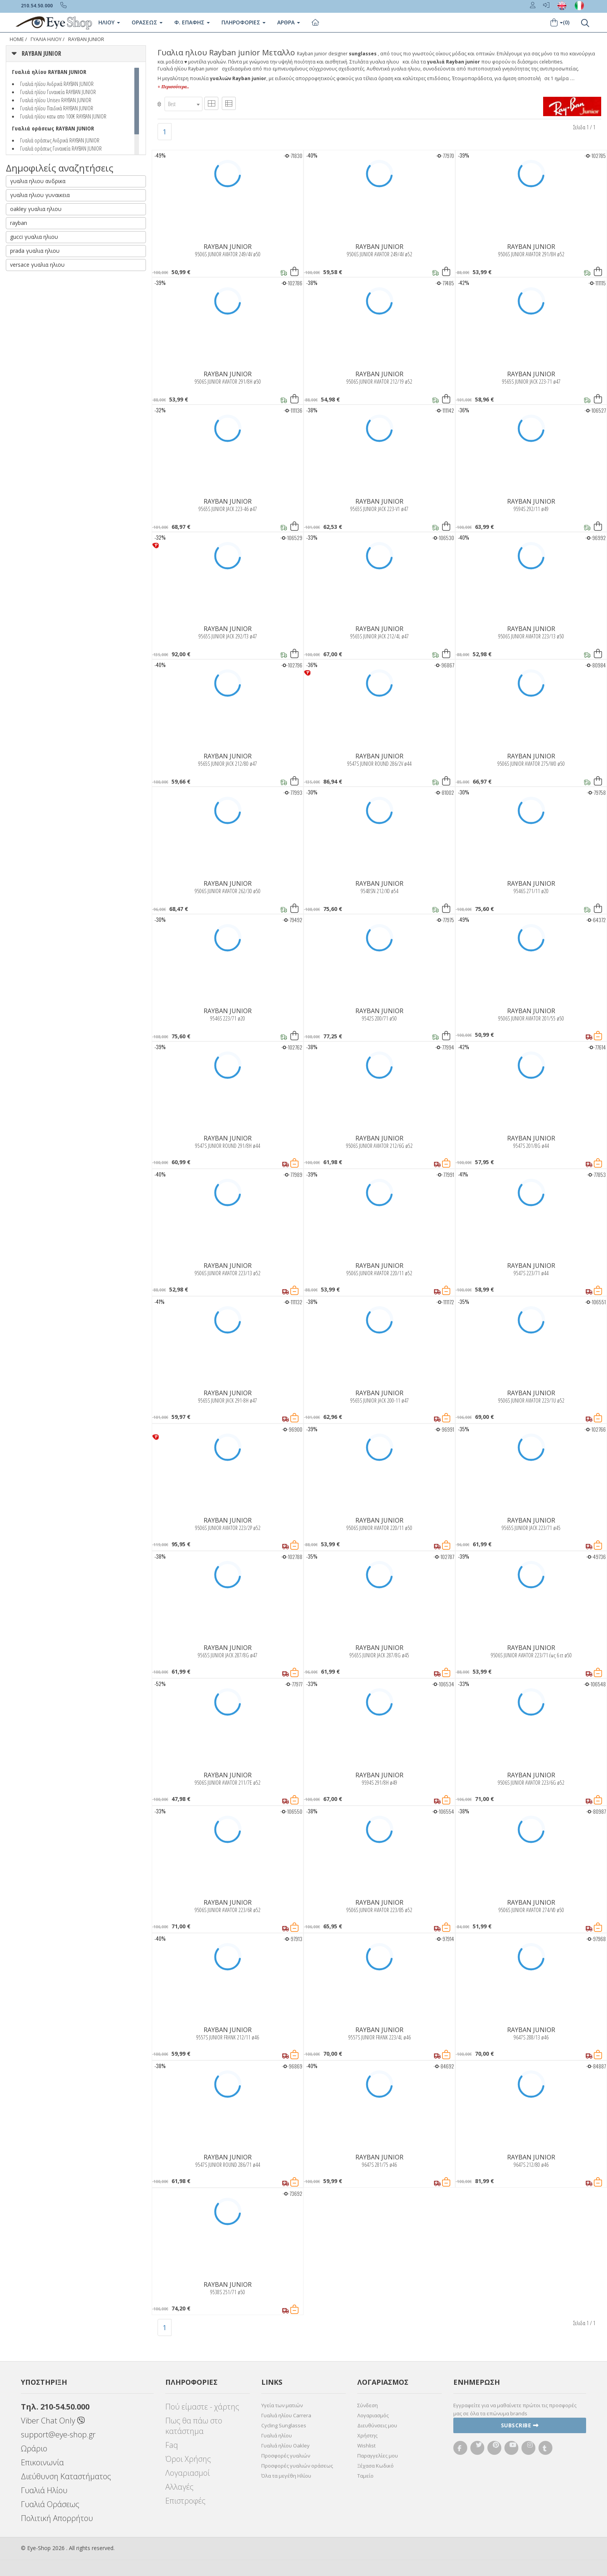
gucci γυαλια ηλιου (34, 236)
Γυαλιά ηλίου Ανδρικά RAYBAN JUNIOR (57, 83)
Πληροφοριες (243, 22)
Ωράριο (34, 2448)
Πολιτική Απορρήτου (57, 2518)
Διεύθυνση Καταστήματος (66, 2476)
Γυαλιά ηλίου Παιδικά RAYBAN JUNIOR (56, 108)
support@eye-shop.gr (58, 2434)
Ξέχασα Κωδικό (375, 2465)
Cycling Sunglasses (283, 2425)
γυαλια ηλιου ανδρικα (37, 181)
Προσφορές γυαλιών (285, 2455)
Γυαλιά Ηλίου (44, 2490)
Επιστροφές (185, 2500)
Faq (171, 2445)
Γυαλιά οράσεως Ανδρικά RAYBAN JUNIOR (59, 140)
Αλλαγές (179, 2487)
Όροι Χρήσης (188, 2459)
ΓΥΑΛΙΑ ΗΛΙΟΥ (46, 39)
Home (17, 39)
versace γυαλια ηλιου (37, 264)
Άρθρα (288, 22)
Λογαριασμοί (187, 2473)
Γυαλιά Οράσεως (50, 2504)
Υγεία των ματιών (282, 2405)
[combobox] (183, 104)
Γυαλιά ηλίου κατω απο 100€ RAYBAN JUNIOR (63, 116)
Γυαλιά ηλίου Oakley (285, 2445)
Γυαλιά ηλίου (276, 2435)
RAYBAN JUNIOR (86, 39)
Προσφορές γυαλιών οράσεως (297, 2465)
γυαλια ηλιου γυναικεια (40, 195)
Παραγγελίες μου (377, 2455)
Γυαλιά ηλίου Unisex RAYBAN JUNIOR (55, 100)
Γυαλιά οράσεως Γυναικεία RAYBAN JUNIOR (61, 148)
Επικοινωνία (42, 2462)
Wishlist (366, 2445)
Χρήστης (367, 2435)
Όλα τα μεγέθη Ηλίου (286, 2475)
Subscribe (520, 2425)
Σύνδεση (367, 2405)
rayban (18, 222)
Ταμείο (365, 2475)
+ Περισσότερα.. (173, 86)
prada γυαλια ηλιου (35, 250)
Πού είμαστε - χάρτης (202, 2406)
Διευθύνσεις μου (377, 2425)
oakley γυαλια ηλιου (36, 209)
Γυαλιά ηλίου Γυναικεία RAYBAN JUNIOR (58, 92)
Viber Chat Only (53, 2420)
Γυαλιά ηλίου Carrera (286, 2415)
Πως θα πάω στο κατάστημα (193, 2425)
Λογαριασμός (373, 2415)
